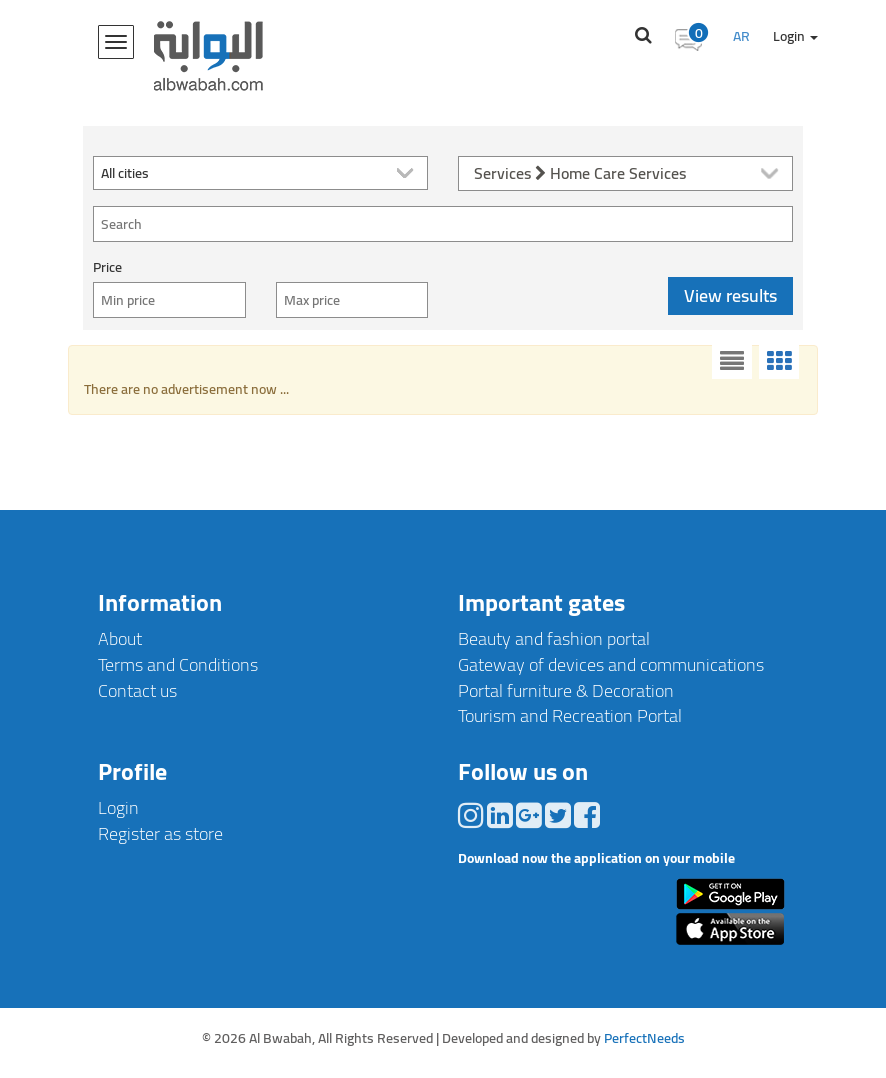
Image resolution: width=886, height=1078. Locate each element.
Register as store (160, 833)
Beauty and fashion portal (554, 638)
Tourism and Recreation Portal (570, 715)
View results (730, 295)
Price (107, 267)
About (120, 638)
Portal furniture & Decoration (566, 690)
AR (741, 36)
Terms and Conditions (178, 664)
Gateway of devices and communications (611, 664)
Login (795, 36)
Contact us (137, 690)
